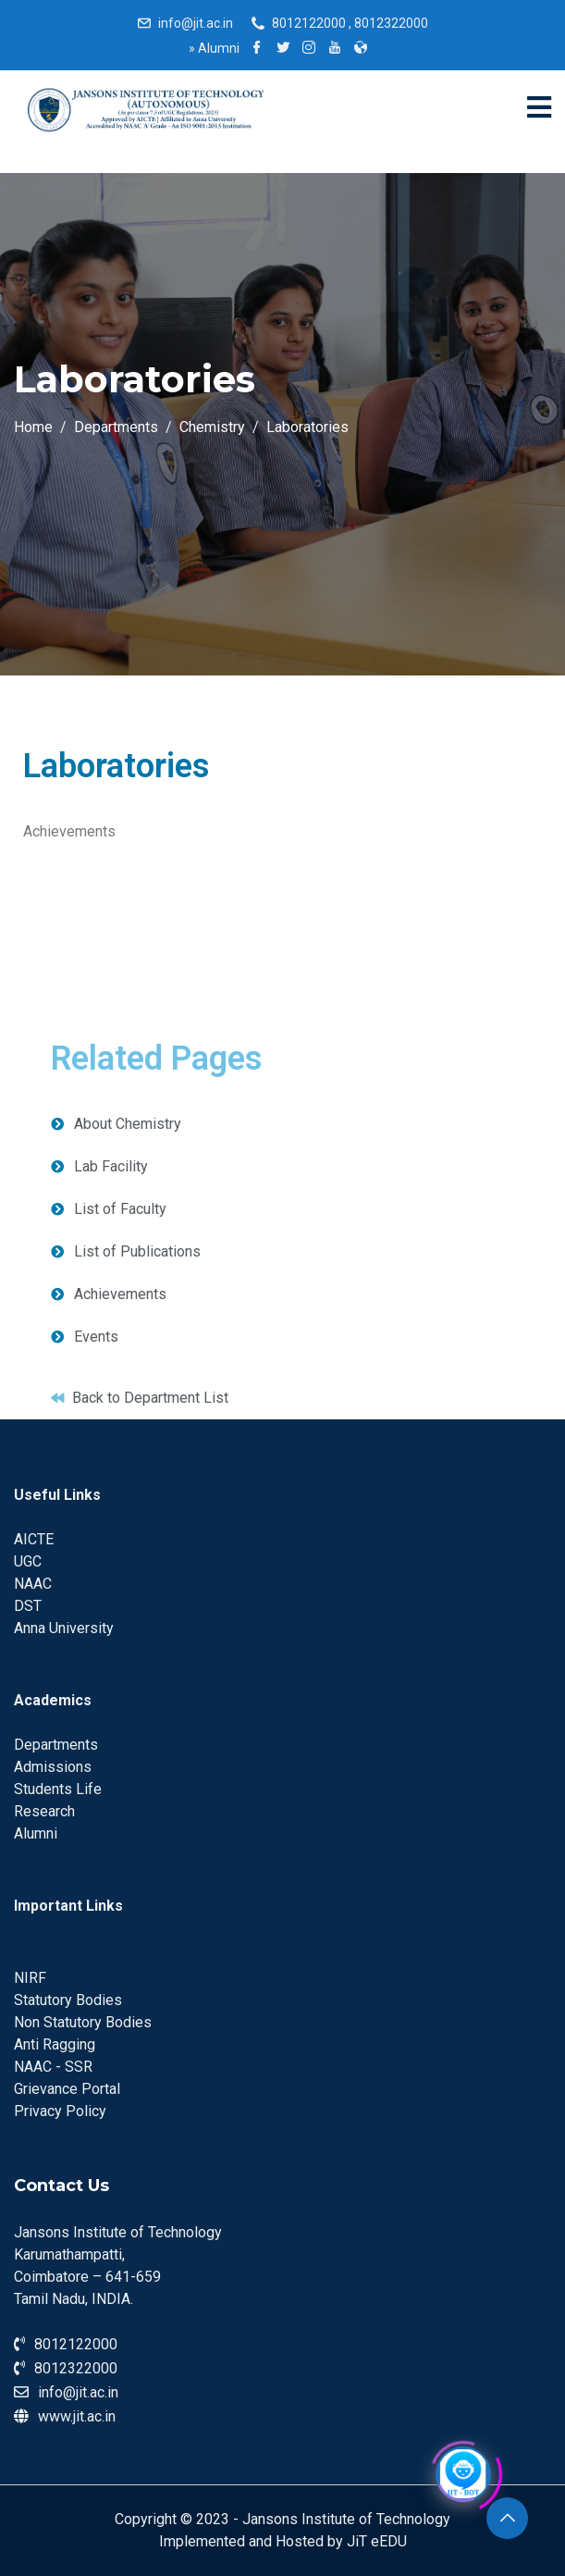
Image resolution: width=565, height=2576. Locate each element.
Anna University (64, 1628)
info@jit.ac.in (195, 23)
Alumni (214, 48)
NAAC (33, 1583)
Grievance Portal (67, 2089)
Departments (56, 1744)
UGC (28, 1561)
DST (28, 1606)
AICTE (34, 1539)
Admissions (53, 1767)
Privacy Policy (60, 2111)
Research (44, 1811)
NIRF (30, 1978)
